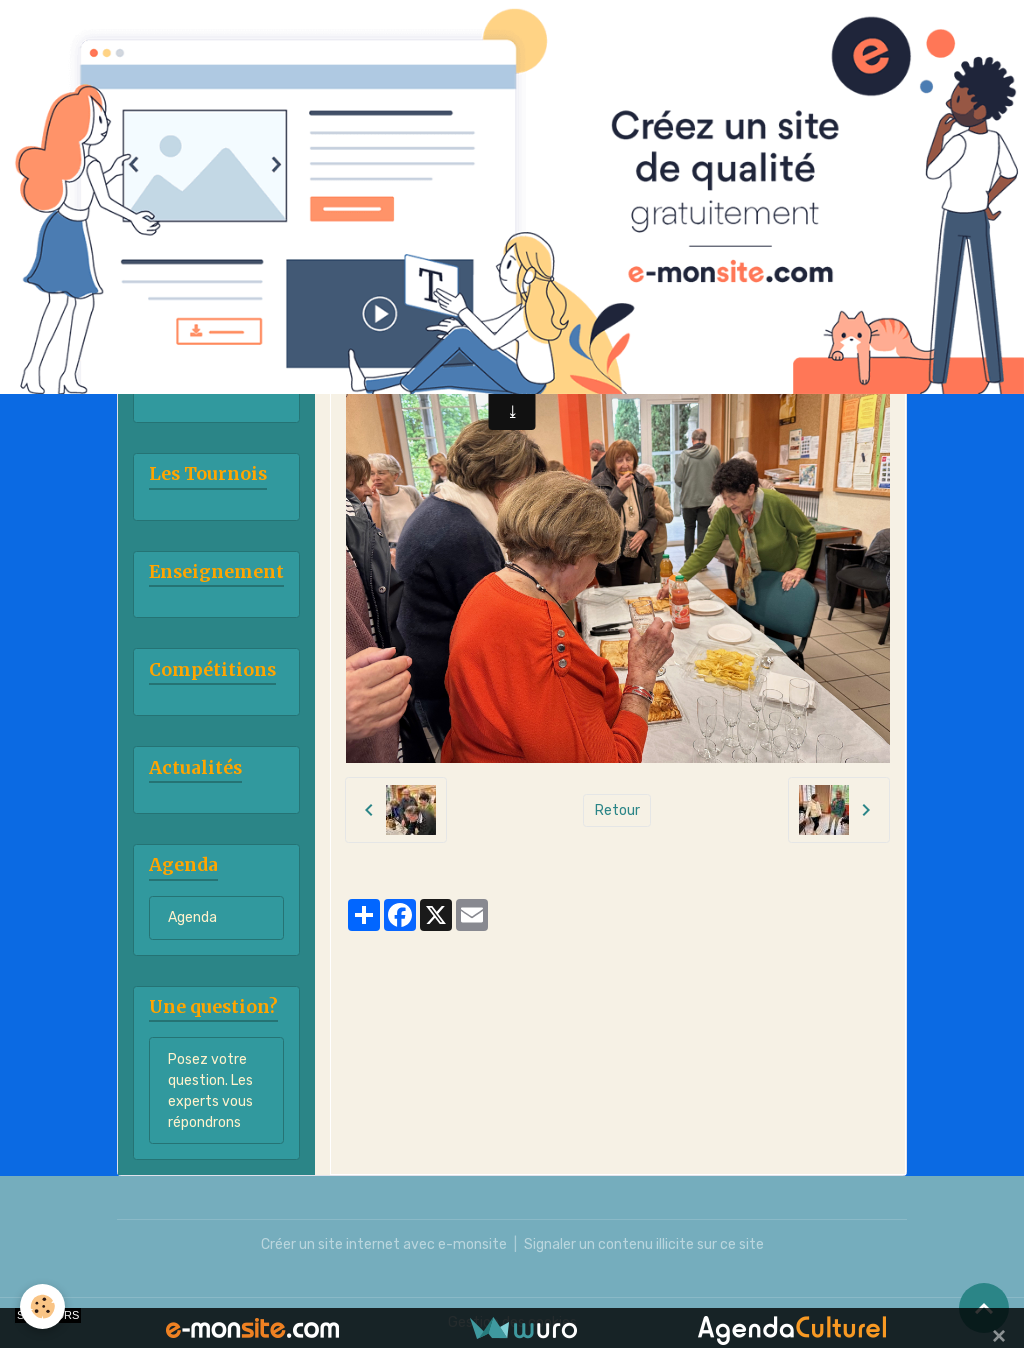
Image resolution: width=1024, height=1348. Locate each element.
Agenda (192, 917)
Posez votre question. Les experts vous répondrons (210, 1091)
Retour (617, 810)
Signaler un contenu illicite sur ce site (644, 1244)
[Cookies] (42, 1306)
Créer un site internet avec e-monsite (384, 1244)
